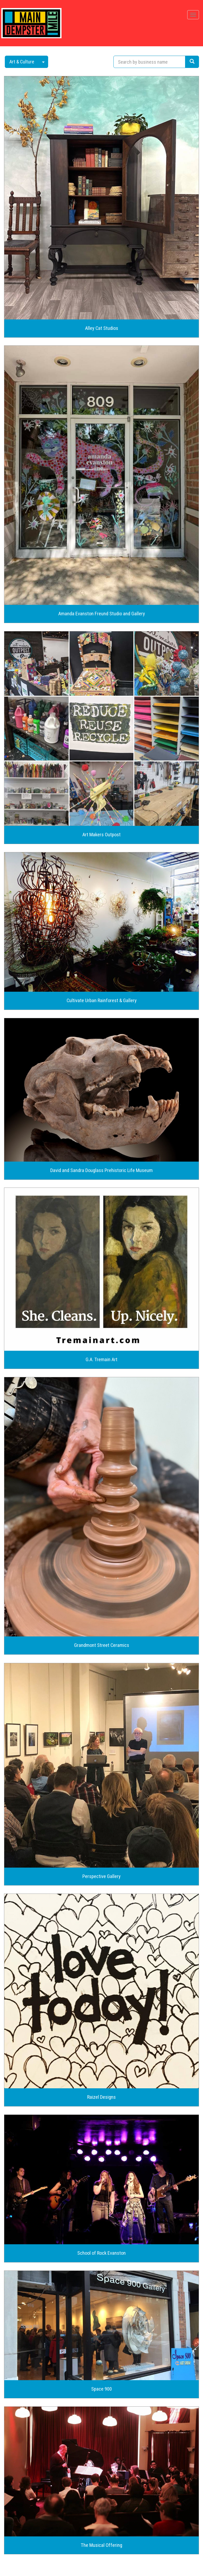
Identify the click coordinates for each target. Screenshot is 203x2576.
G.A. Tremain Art (101, 1360)
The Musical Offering (101, 2545)
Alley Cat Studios (101, 328)
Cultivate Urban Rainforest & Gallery (102, 1000)
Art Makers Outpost (101, 835)
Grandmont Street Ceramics (101, 1645)
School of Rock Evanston (101, 2253)
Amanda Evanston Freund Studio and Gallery (101, 614)
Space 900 (101, 2389)
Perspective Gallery (101, 1876)
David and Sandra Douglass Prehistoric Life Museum (101, 1170)
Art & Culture (21, 61)
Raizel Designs (101, 2097)
